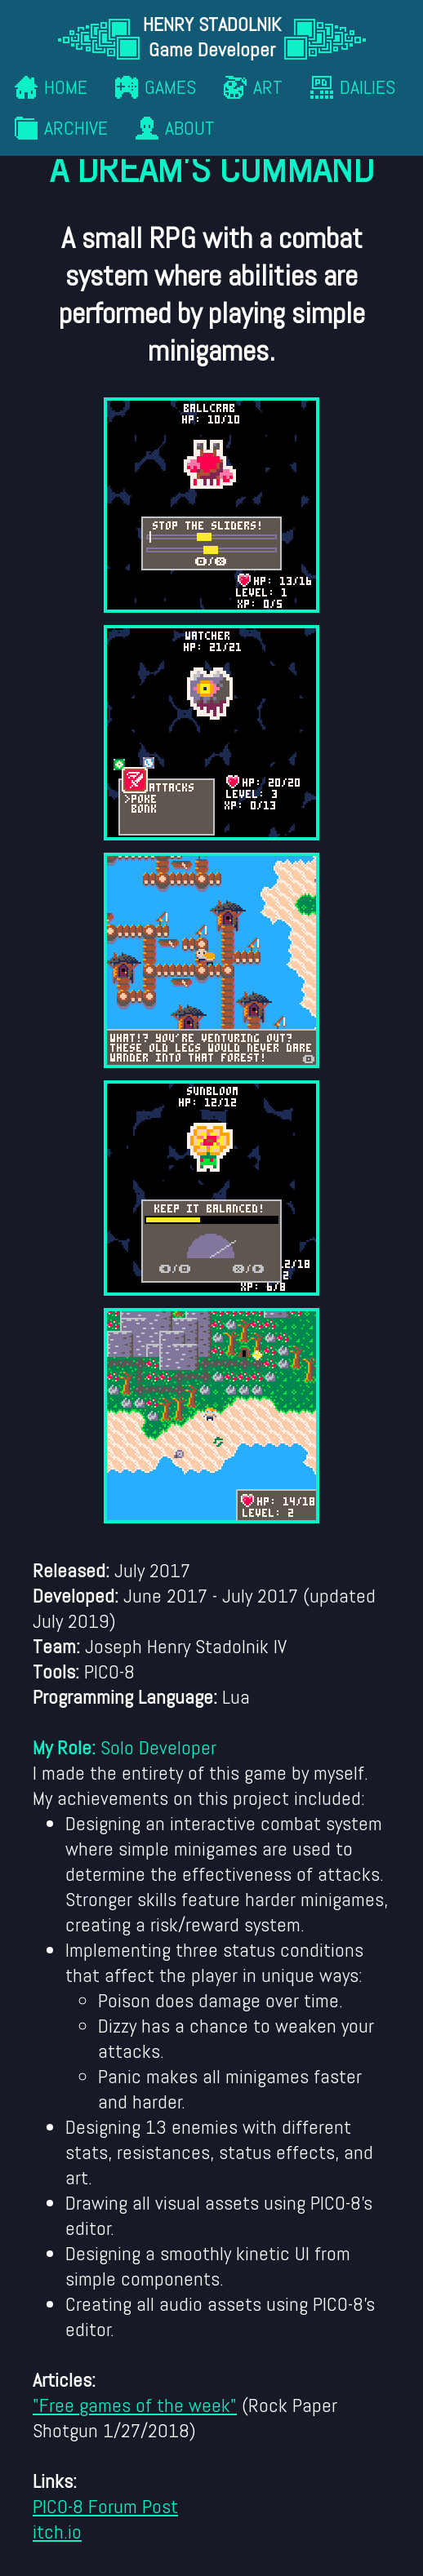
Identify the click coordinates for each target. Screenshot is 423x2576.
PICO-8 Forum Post (105, 2506)
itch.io (57, 2531)
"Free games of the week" (135, 2405)
